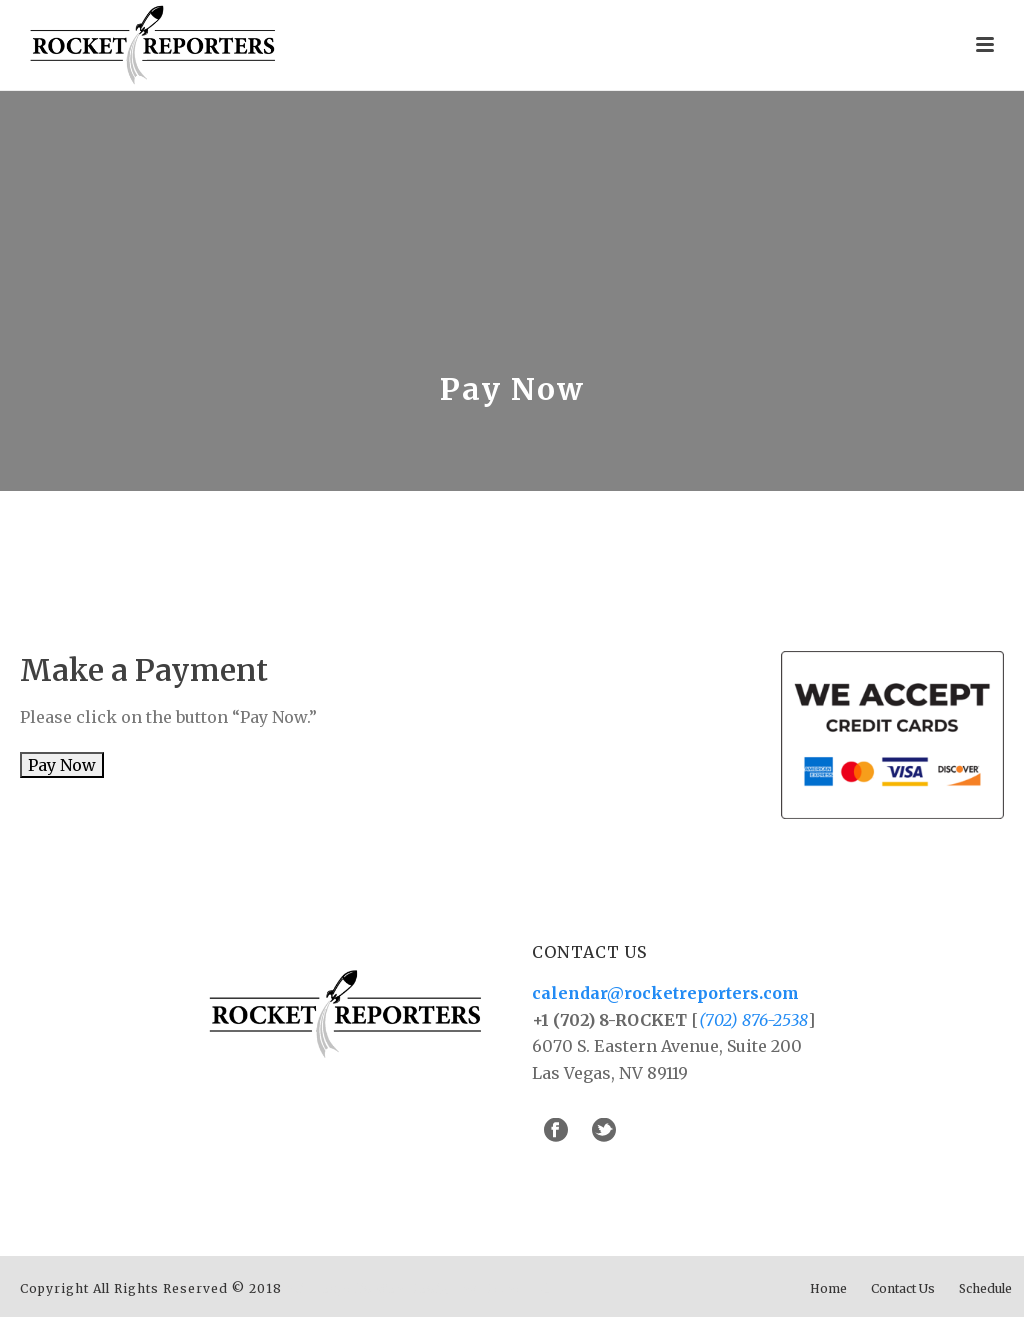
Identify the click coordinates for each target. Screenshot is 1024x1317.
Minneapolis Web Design (372, 1288)
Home (828, 1288)
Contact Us (903, 1288)
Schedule (985, 1288)
